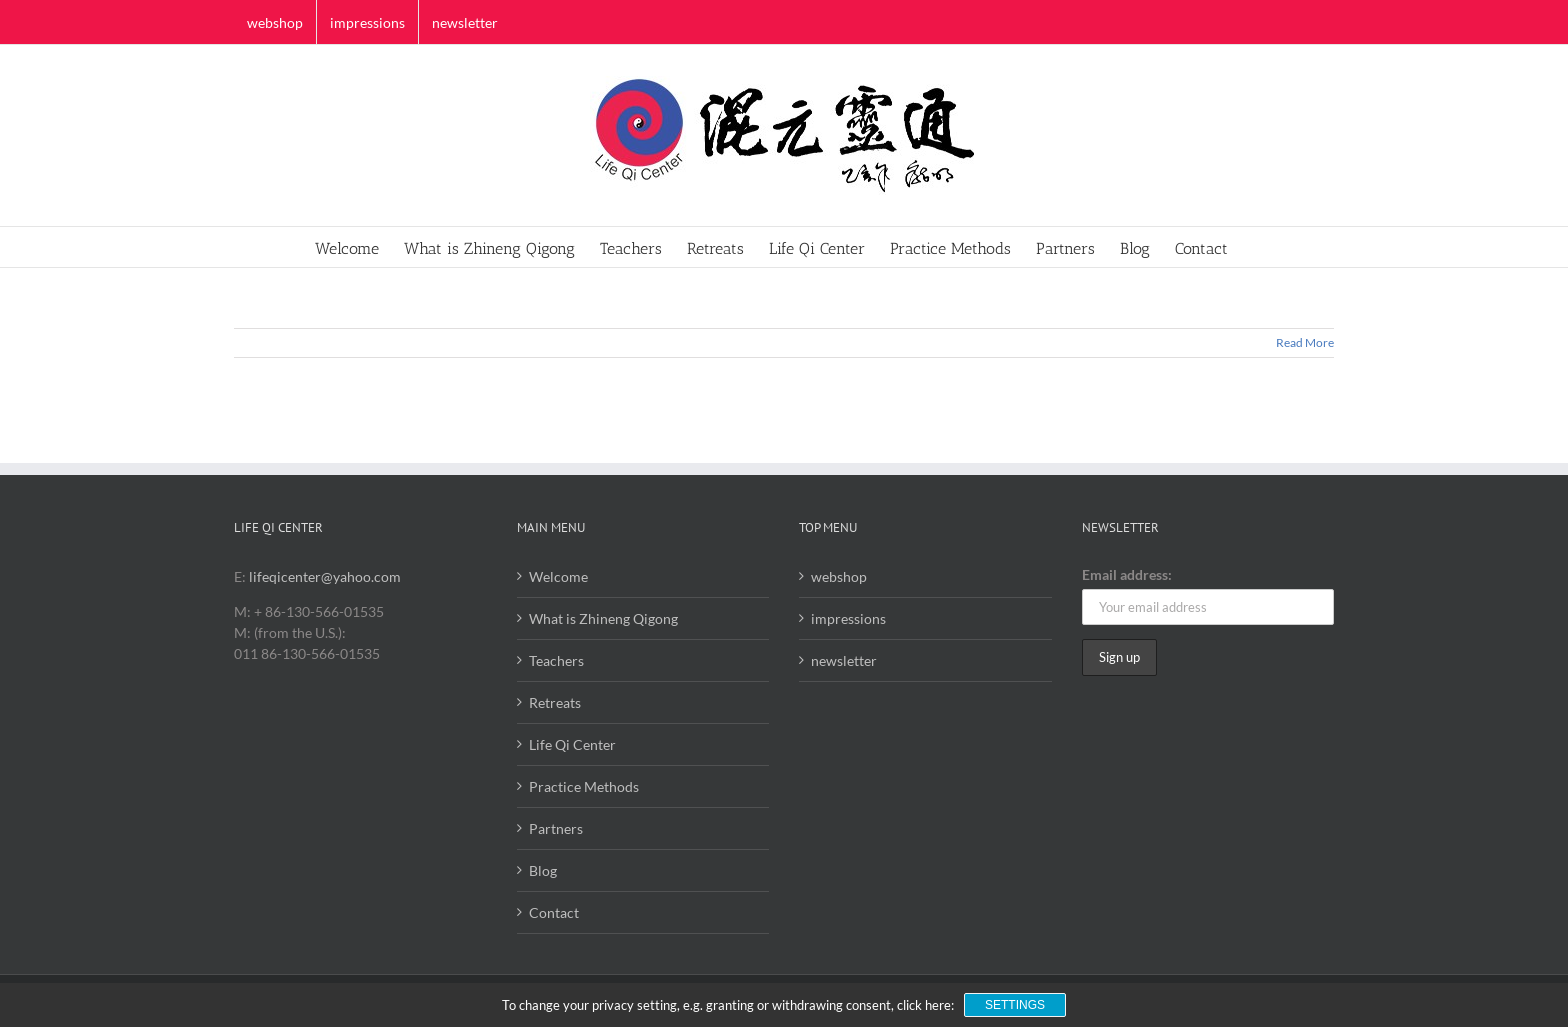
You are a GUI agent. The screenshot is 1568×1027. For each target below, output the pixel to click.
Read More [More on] (1305, 342)
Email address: (1127, 574)
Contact (554, 912)
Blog (543, 870)
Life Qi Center (572, 744)
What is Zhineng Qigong (603, 618)
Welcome (558, 576)
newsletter (844, 660)
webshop (839, 576)
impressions (848, 618)
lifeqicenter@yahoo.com (325, 576)
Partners (556, 828)
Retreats (555, 702)
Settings (1015, 1005)
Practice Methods (584, 786)
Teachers (556, 660)
